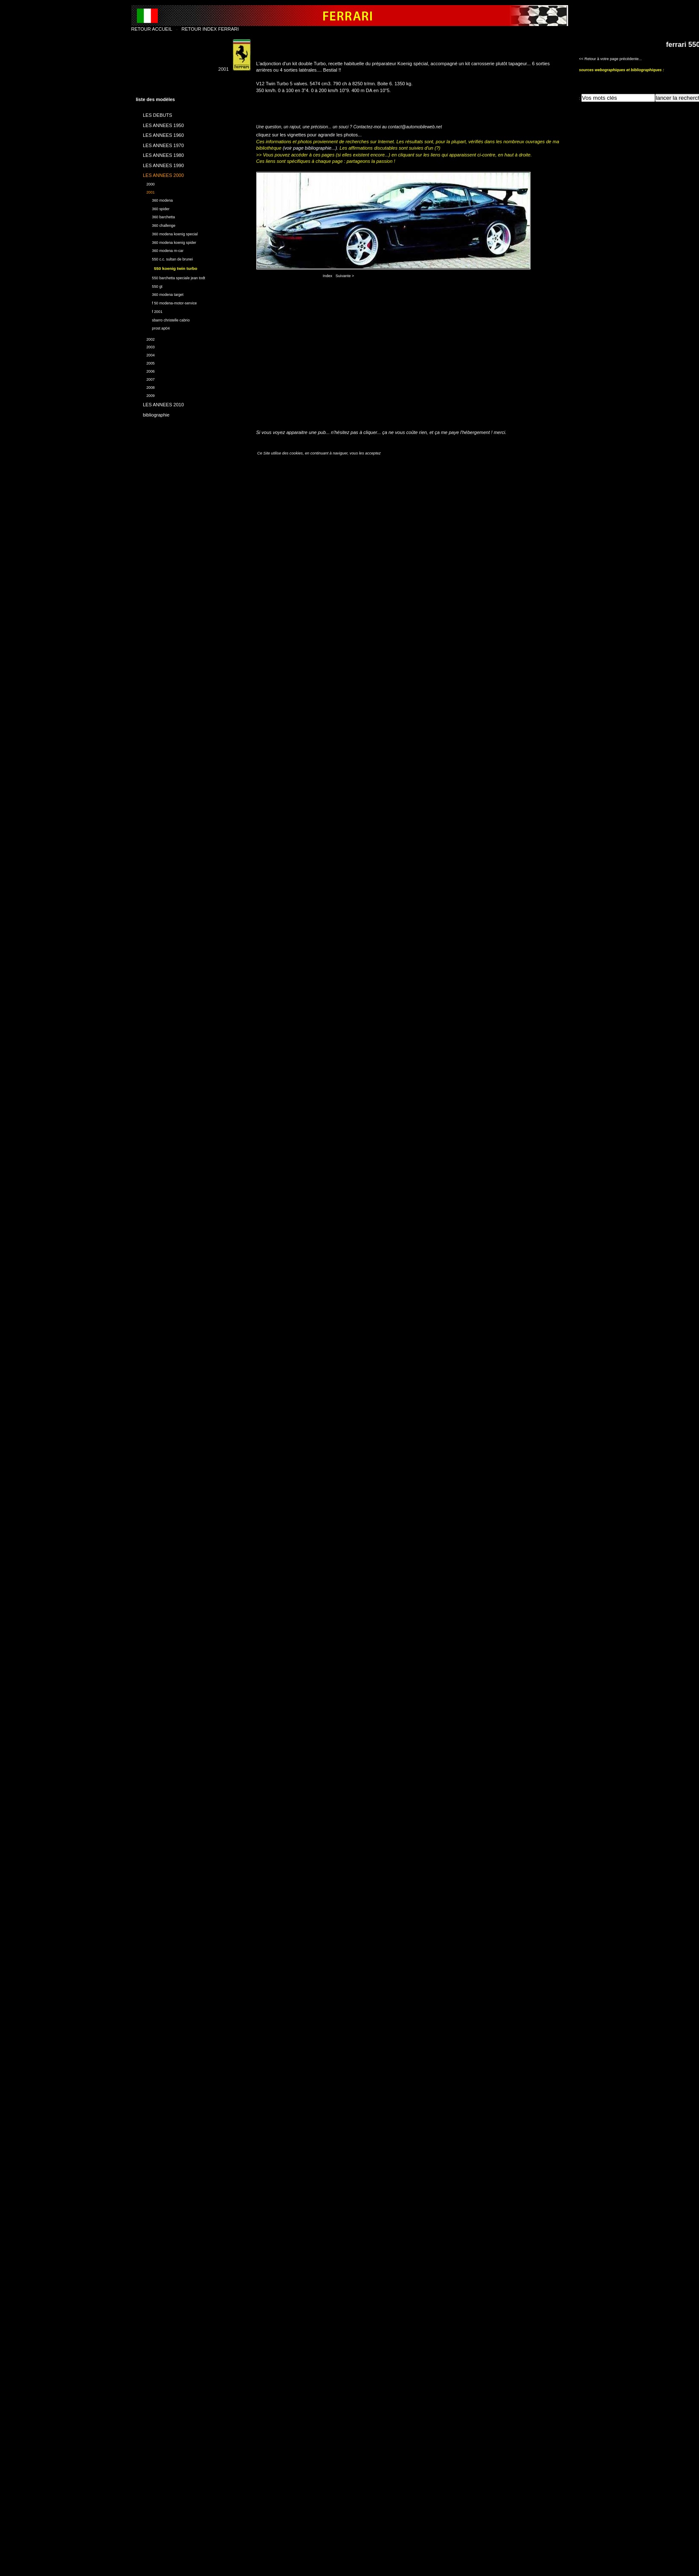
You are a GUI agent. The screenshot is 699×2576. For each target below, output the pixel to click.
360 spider (153, 208)
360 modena (154, 199)
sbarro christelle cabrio (163, 319)
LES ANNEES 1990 (160, 164)
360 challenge (156, 224)
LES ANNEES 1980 (160, 154)
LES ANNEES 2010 (160, 403)
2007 (145, 378)
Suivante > (345, 276)
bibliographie (153, 413)
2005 (145, 362)
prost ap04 (153, 327)
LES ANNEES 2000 (160, 174)
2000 (145, 183)
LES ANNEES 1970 (160, 144)
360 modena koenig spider (166, 241)
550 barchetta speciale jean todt (171, 277)
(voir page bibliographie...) (310, 148)
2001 (145, 191)
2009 (145, 394)
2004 (145, 354)
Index (327, 276)
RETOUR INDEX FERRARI (209, 29)
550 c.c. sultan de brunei (164, 258)
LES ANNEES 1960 (160, 134)
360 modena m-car (160, 250)
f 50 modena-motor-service (166, 302)
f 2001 (149, 310)
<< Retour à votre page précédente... (610, 59)
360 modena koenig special (167, 233)
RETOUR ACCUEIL (151, 29)
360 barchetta (155, 216)
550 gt (149, 285)
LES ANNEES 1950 (160, 123)
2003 (145, 346)
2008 (145, 386)
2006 (145, 370)
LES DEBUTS (154, 114)
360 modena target (160, 293)
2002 (145, 338)
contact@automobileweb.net (415, 126)
